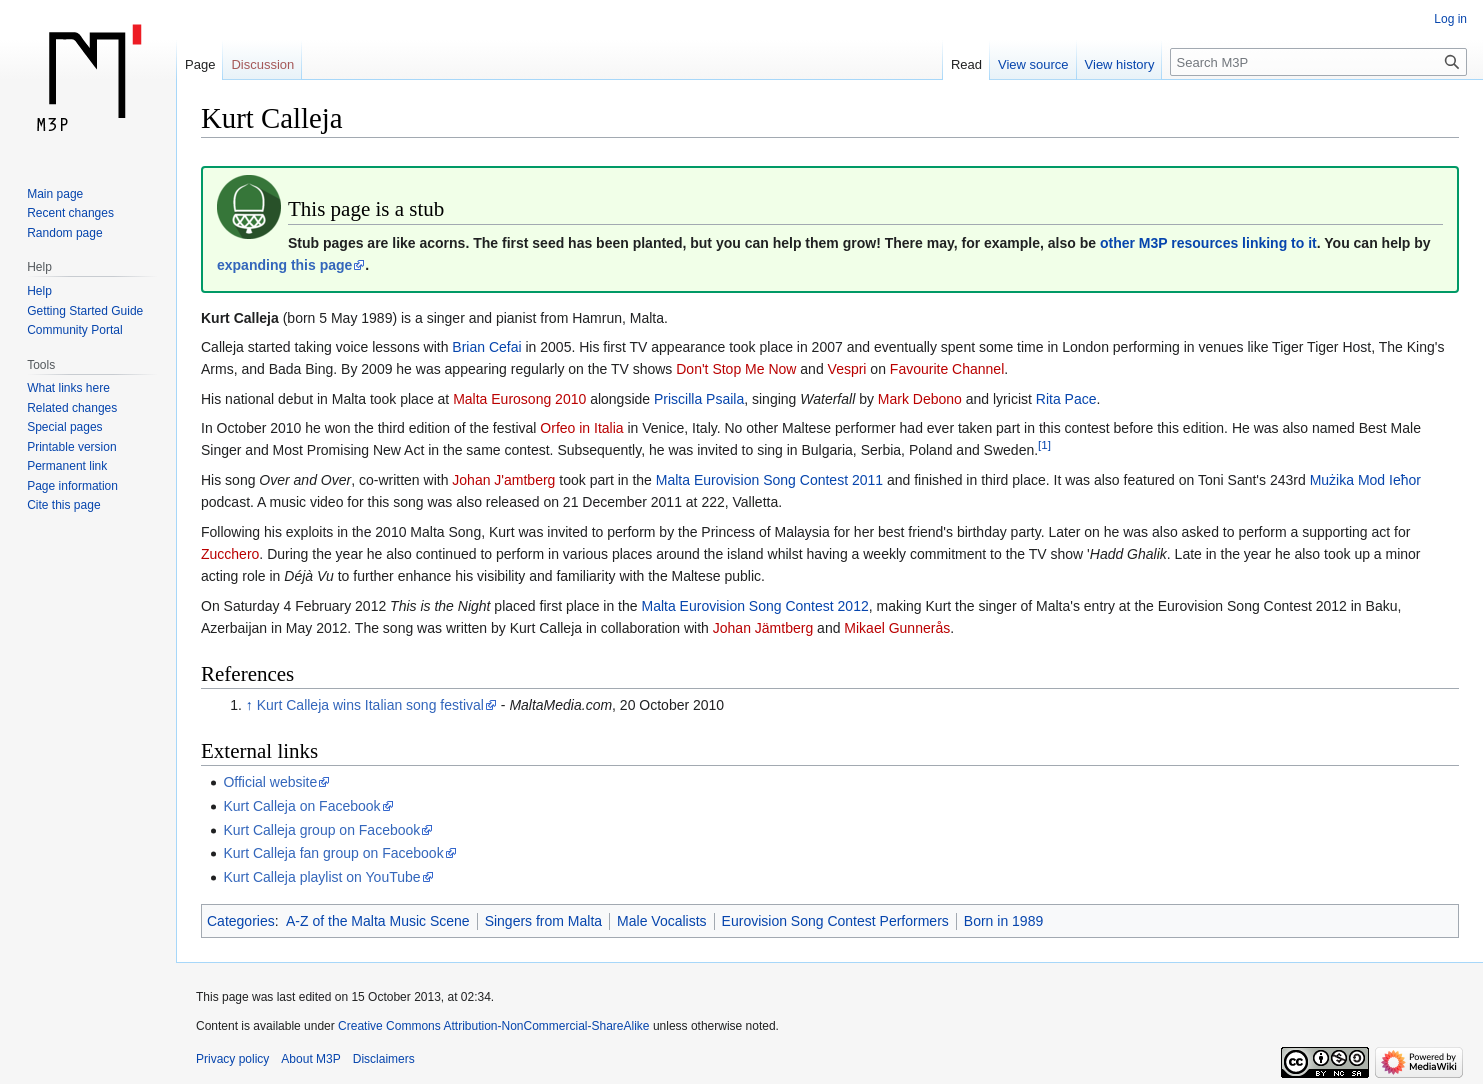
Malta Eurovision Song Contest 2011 (769, 480)
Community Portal (74, 330)
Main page (55, 194)
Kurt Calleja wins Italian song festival (370, 705)
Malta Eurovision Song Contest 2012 (754, 606)
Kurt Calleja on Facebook (301, 806)
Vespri (847, 369)
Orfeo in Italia (581, 428)
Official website (270, 782)
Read (966, 64)
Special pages (64, 427)
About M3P (310, 1059)
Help (39, 291)
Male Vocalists (661, 921)
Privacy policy (232, 1059)
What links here (68, 388)
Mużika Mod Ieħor (1365, 480)
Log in (1450, 19)
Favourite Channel (947, 369)
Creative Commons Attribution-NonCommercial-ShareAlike (493, 1026)
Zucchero (230, 554)
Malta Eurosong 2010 (519, 399)
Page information (72, 486)
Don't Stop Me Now (736, 369)
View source (1033, 64)
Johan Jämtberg (763, 628)
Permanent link (67, 466)
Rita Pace (1066, 399)
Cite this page (63, 505)
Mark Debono (920, 399)
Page (200, 64)
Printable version (71, 447)
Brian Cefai (486, 347)
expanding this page (284, 265)
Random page (64, 233)
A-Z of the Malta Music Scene (378, 921)
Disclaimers (384, 1059)
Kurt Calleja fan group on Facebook (333, 853)
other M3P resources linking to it (1208, 243)
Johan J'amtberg (503, 480)
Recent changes (70, 213)
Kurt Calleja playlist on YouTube (321, 877)
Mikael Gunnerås (897, 628)
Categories (241, 921)
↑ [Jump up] (249, 705)
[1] (1044, 445)
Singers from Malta (543, 921)
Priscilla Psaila (699, 399)
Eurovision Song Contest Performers (835, 921)
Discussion (262, 64)
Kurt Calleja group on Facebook (321, 830)
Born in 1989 (1003, 921)
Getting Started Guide (85, 311)
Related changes (72, 408)
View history (1120, 64)
